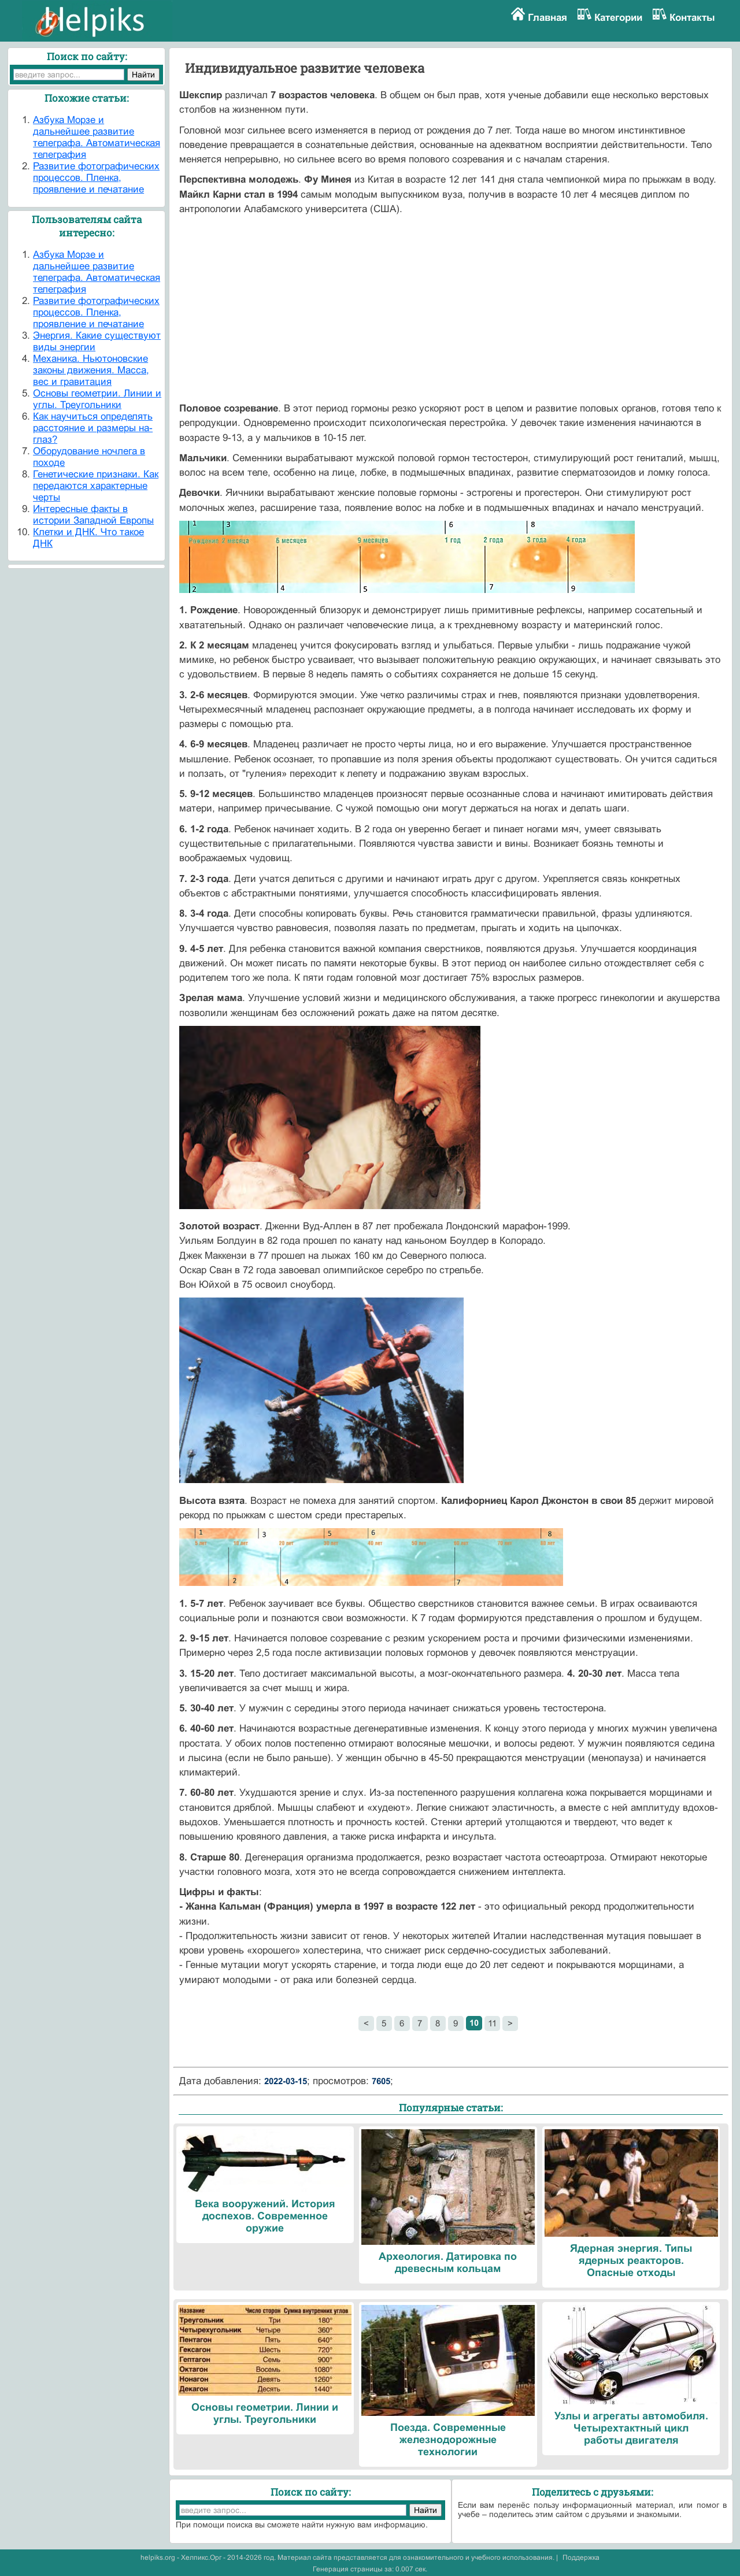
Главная (547, 17)
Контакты (692, 17)
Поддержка (581, 2557)
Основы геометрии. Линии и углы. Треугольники (97, 399)
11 (492, 2023)
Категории (618, 17)
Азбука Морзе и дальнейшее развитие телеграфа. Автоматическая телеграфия (96, 137)
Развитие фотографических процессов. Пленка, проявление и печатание (96, 178)
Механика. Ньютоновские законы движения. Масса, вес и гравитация (91, 370)
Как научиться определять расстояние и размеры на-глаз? (93, 428)
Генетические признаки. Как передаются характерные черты (95, 486)
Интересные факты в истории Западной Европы (93, 514)
